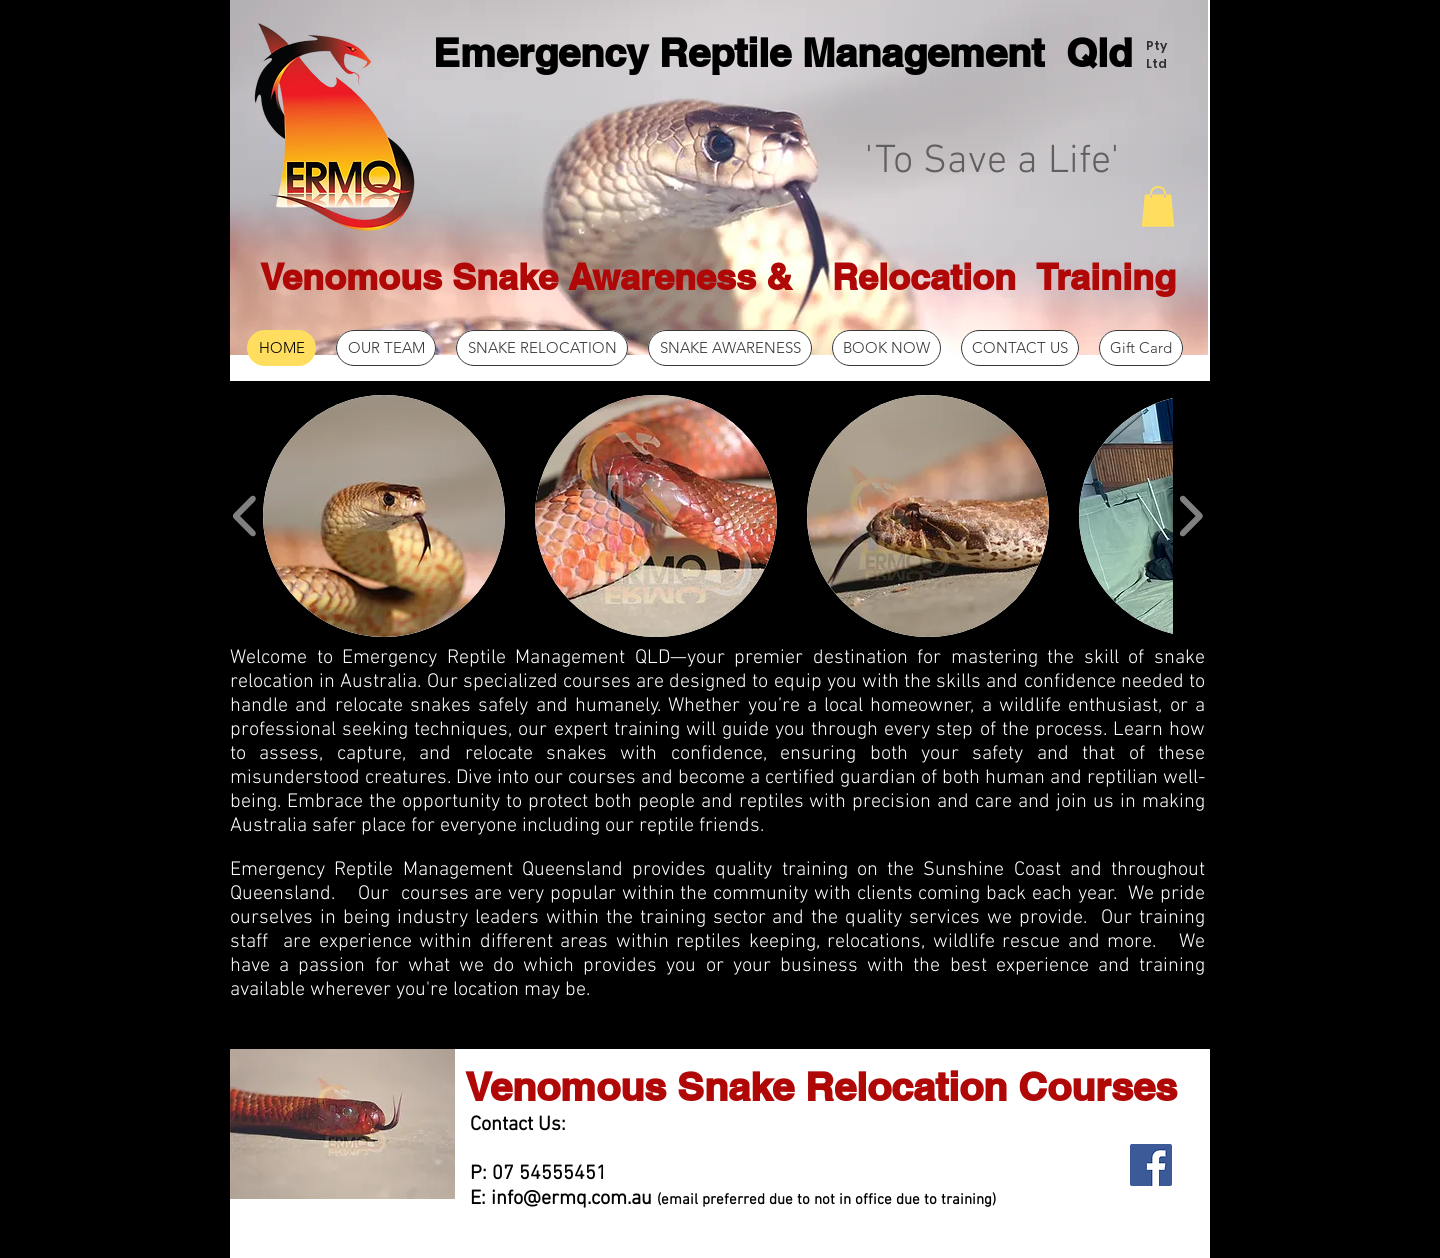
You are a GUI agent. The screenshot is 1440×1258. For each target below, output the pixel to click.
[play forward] (1190, 515)
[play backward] (245, 515)
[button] (1158, 206)
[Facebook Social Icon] (1151, 1165)
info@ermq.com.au (571, 1199)
